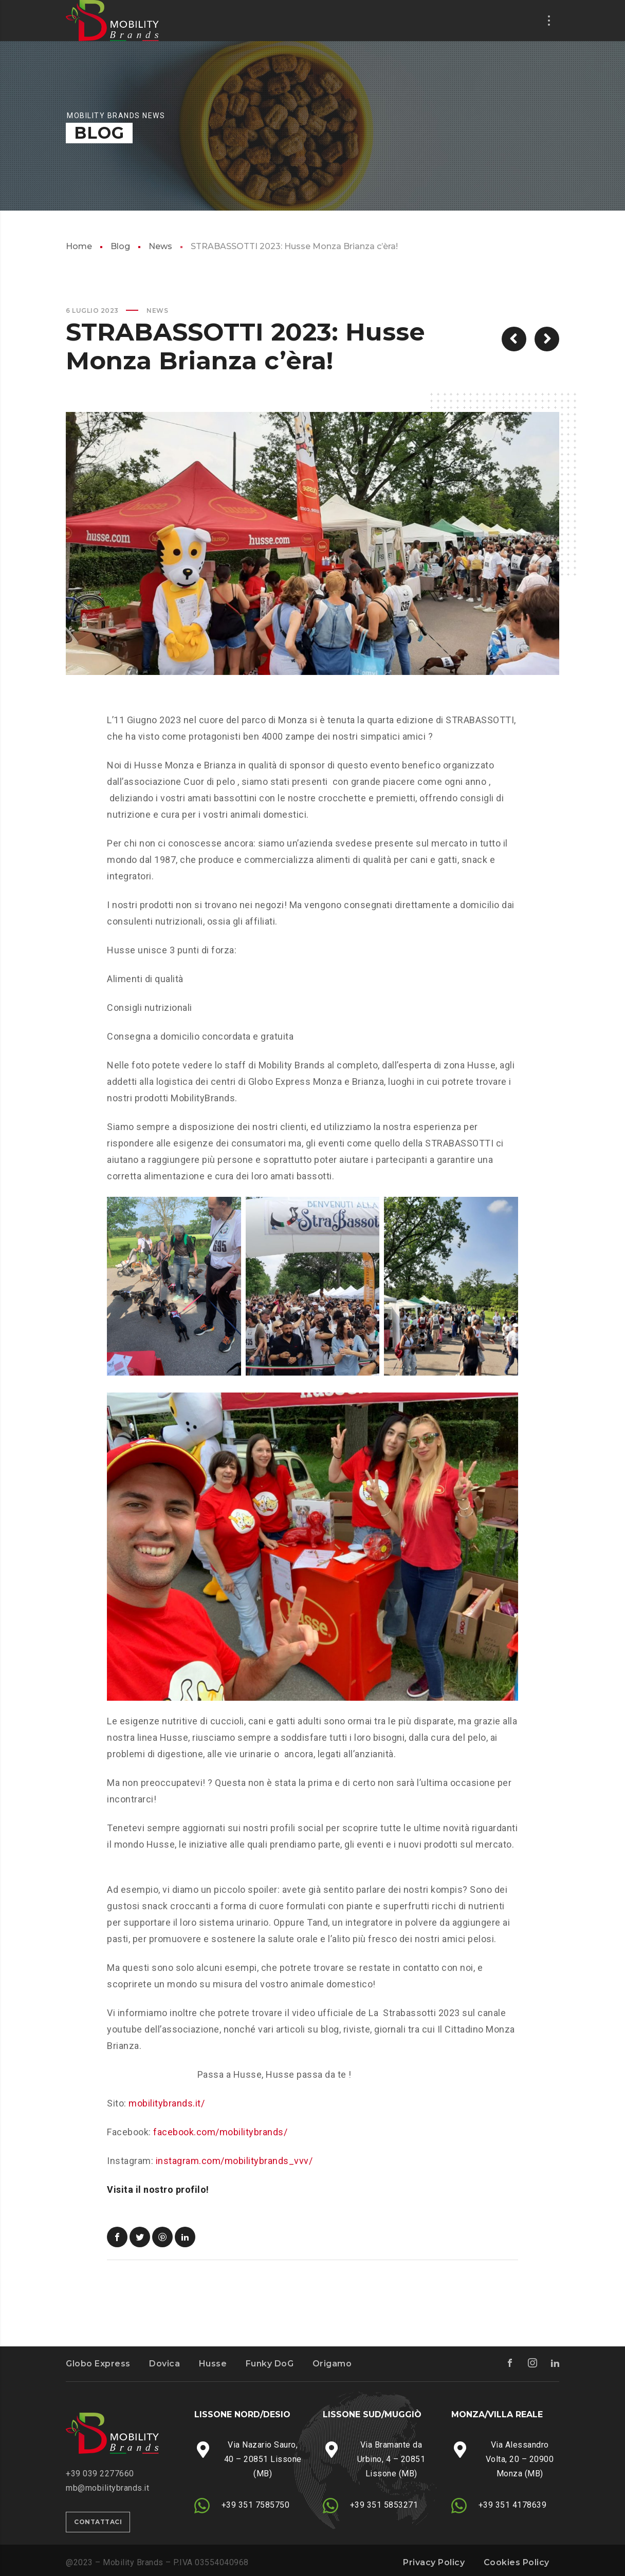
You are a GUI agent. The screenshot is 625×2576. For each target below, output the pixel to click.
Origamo (332, 2363)
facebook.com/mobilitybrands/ (220, 2132)
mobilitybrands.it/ (166, 2103)
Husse (213, 2363)
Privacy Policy (434, 2562)
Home (79, 246)
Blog (120, 246)
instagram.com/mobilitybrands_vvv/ (234, 2160)
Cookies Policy (516, 2562)
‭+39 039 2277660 (100, 2473)
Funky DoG (270, 2363)
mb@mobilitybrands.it (107, 2488)
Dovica (164, 2363)
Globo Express (98, 2363)
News (160, 246)
